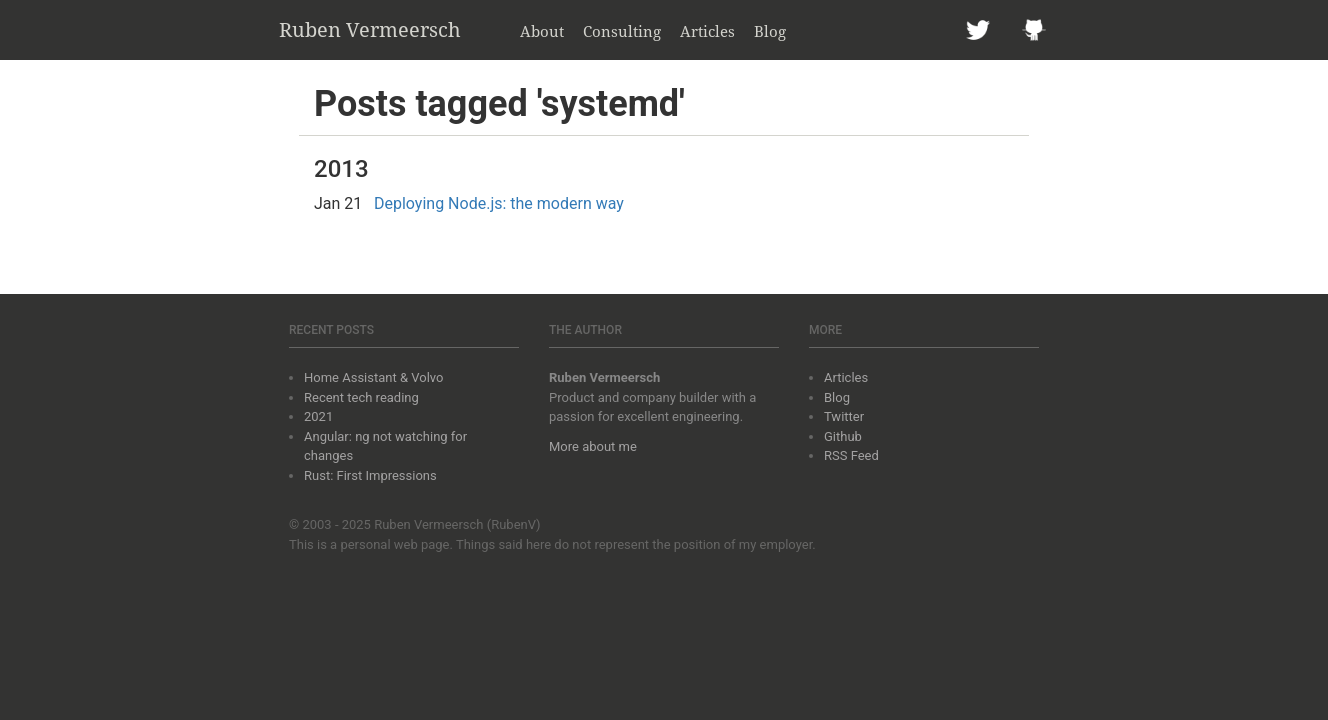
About (542, 31)
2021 (318, 416)
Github (843, 436)
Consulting (622, 31)
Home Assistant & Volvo (373, 377)
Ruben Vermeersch (370, 29)
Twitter (844, 416)
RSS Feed (851, 455)
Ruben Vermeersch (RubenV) (457, 524)
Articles (707, 31)
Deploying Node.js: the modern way (499, 203)
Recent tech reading (361, 397)
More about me (593, 446)
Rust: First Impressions (370, 475)
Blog (770, 31)
